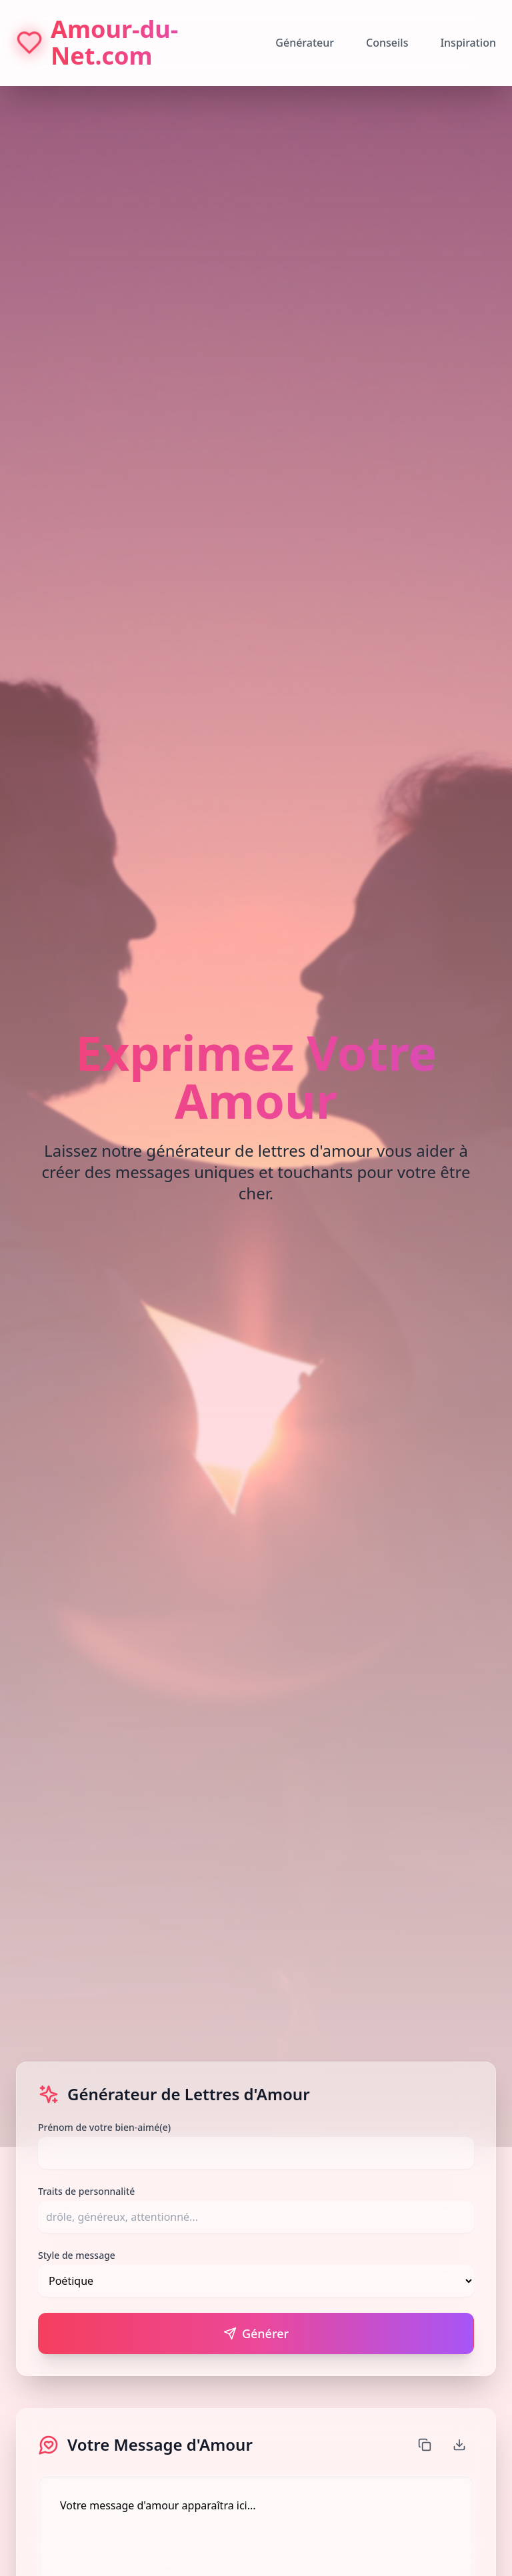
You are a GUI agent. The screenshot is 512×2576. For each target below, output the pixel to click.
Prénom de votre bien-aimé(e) (104, 2127)
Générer (256, 2333)
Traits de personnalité (86, 2191)
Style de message (76, 2255)
